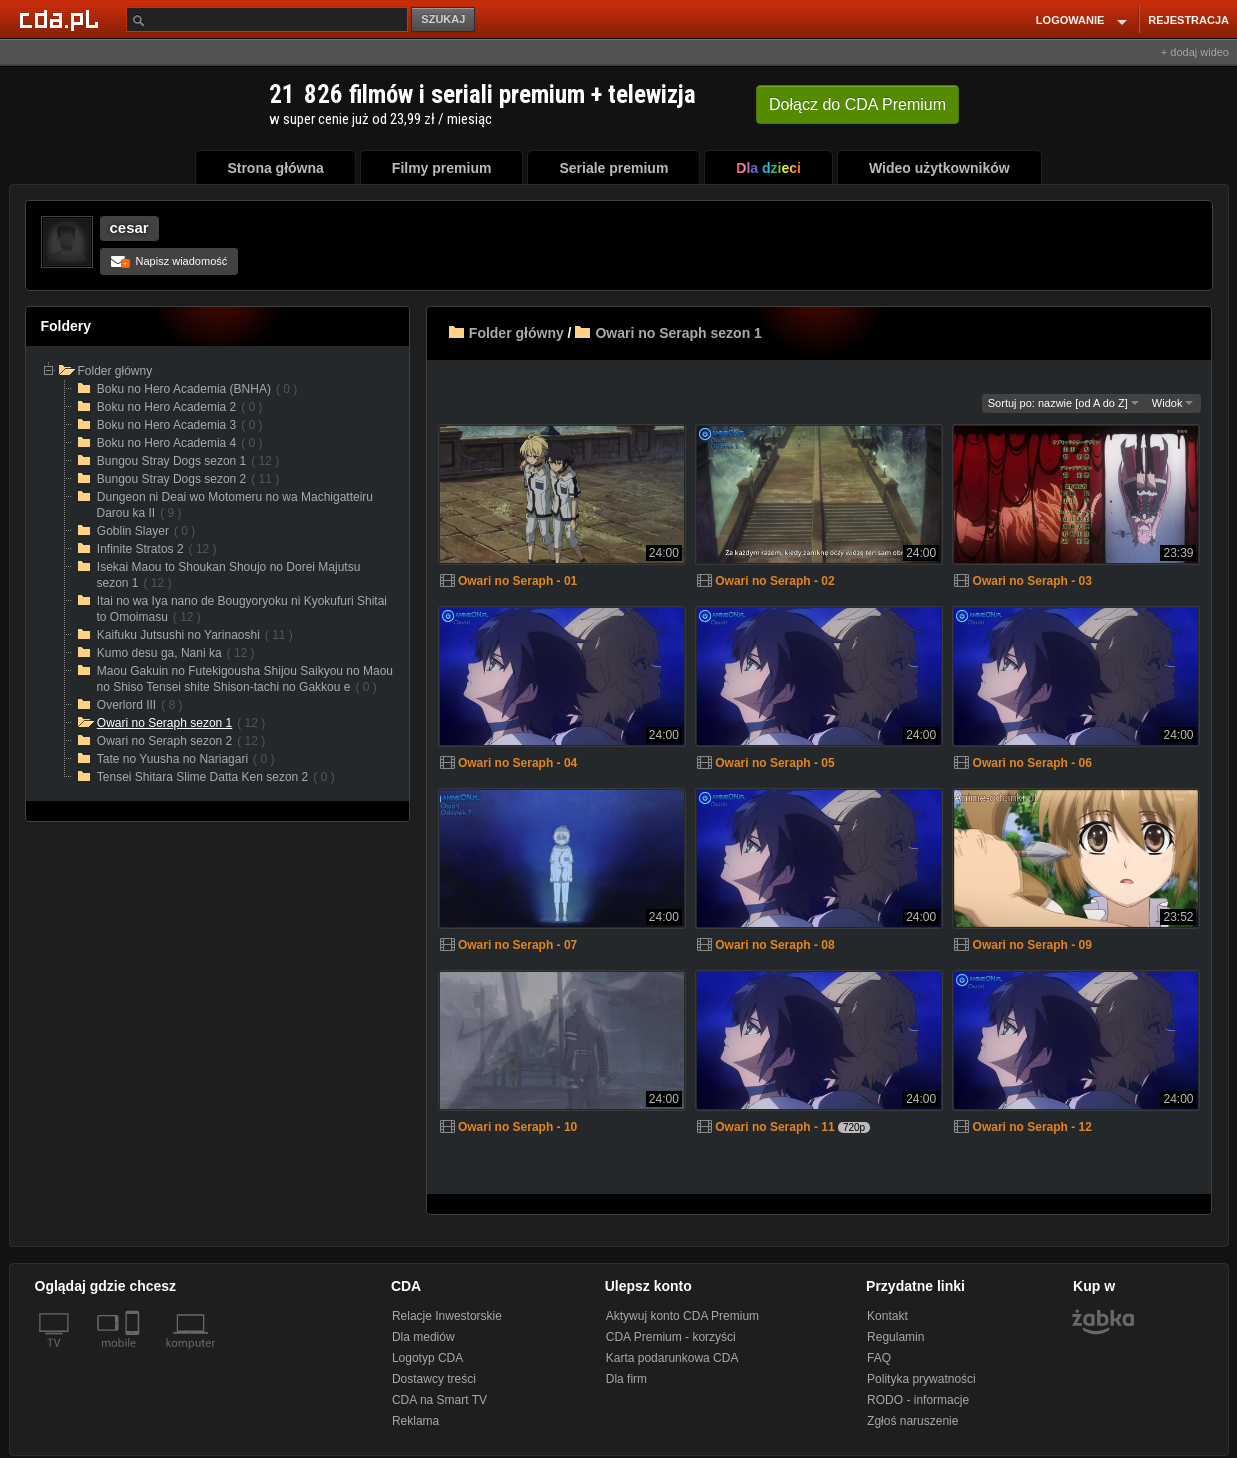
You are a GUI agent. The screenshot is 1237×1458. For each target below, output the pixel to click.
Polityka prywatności (921, 1379)
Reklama (415, 1421)
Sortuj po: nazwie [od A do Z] (1063, 403)
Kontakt (887, 1316)
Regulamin (895, 1337)
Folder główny (516, 333)
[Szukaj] (267, 19)
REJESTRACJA (1188, 20)
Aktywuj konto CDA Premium (682, 1316)
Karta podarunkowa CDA (672, 1358)
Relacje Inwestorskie (447, 1316)
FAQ (879, 1358)
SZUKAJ (443, 19)
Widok (1173, 403)
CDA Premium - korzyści (671, 1337)
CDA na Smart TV (439, 1400)
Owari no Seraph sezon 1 (678, 333)
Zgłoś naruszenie (912, 1421)
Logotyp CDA (427, 1358)
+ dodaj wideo (1195, 52)
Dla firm (626, 1379)
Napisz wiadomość (169, 261)
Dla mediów (423, 1337)
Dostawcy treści (434, 1379)
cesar (129, 227)
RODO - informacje (918, 1400)
